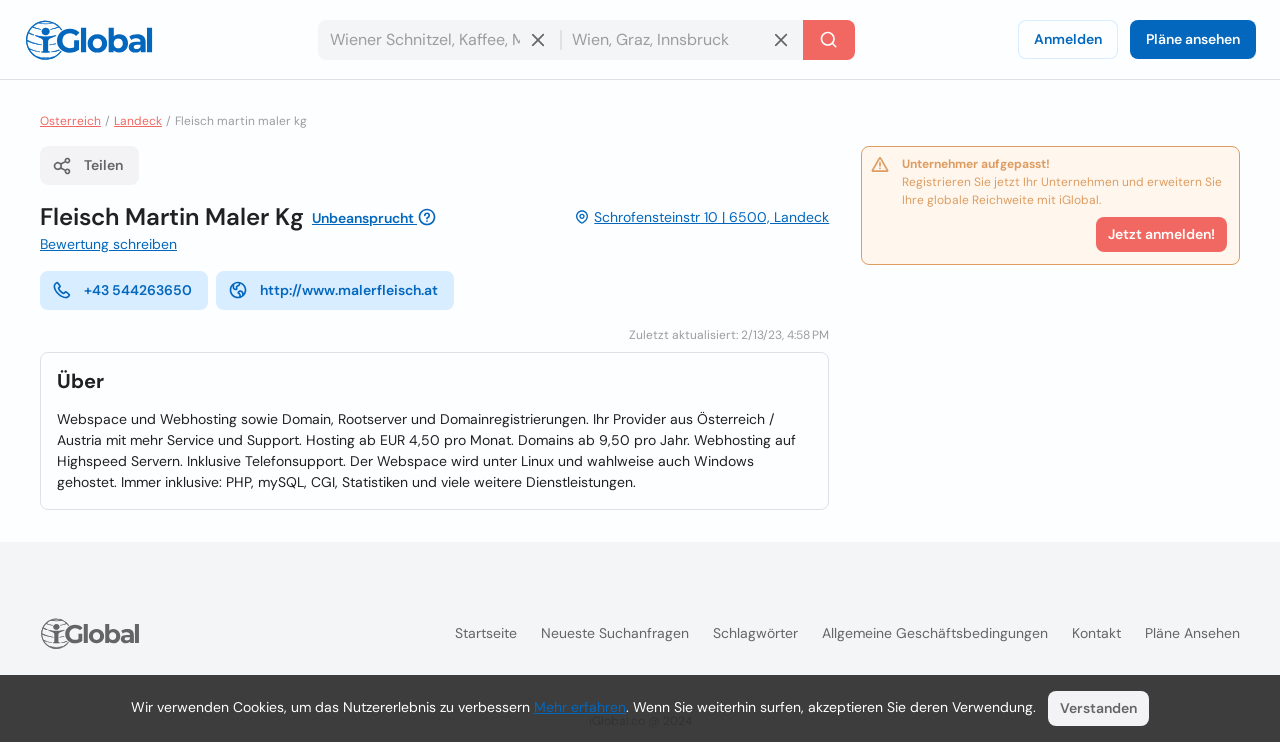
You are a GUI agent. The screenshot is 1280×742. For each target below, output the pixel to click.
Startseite (486, 633)
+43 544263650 (122, 290)
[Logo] (89, 40)
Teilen (87, 166)
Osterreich (70, 121)
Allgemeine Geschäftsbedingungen (935, 633)
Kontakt (1096, 633)
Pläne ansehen (1193, 39)
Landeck (138, 121)
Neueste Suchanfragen (615, 633)
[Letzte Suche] (829, 40)
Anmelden (1068, 39)
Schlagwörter (755, 633)
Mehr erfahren (580, 707)
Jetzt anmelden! (1161, 234)
